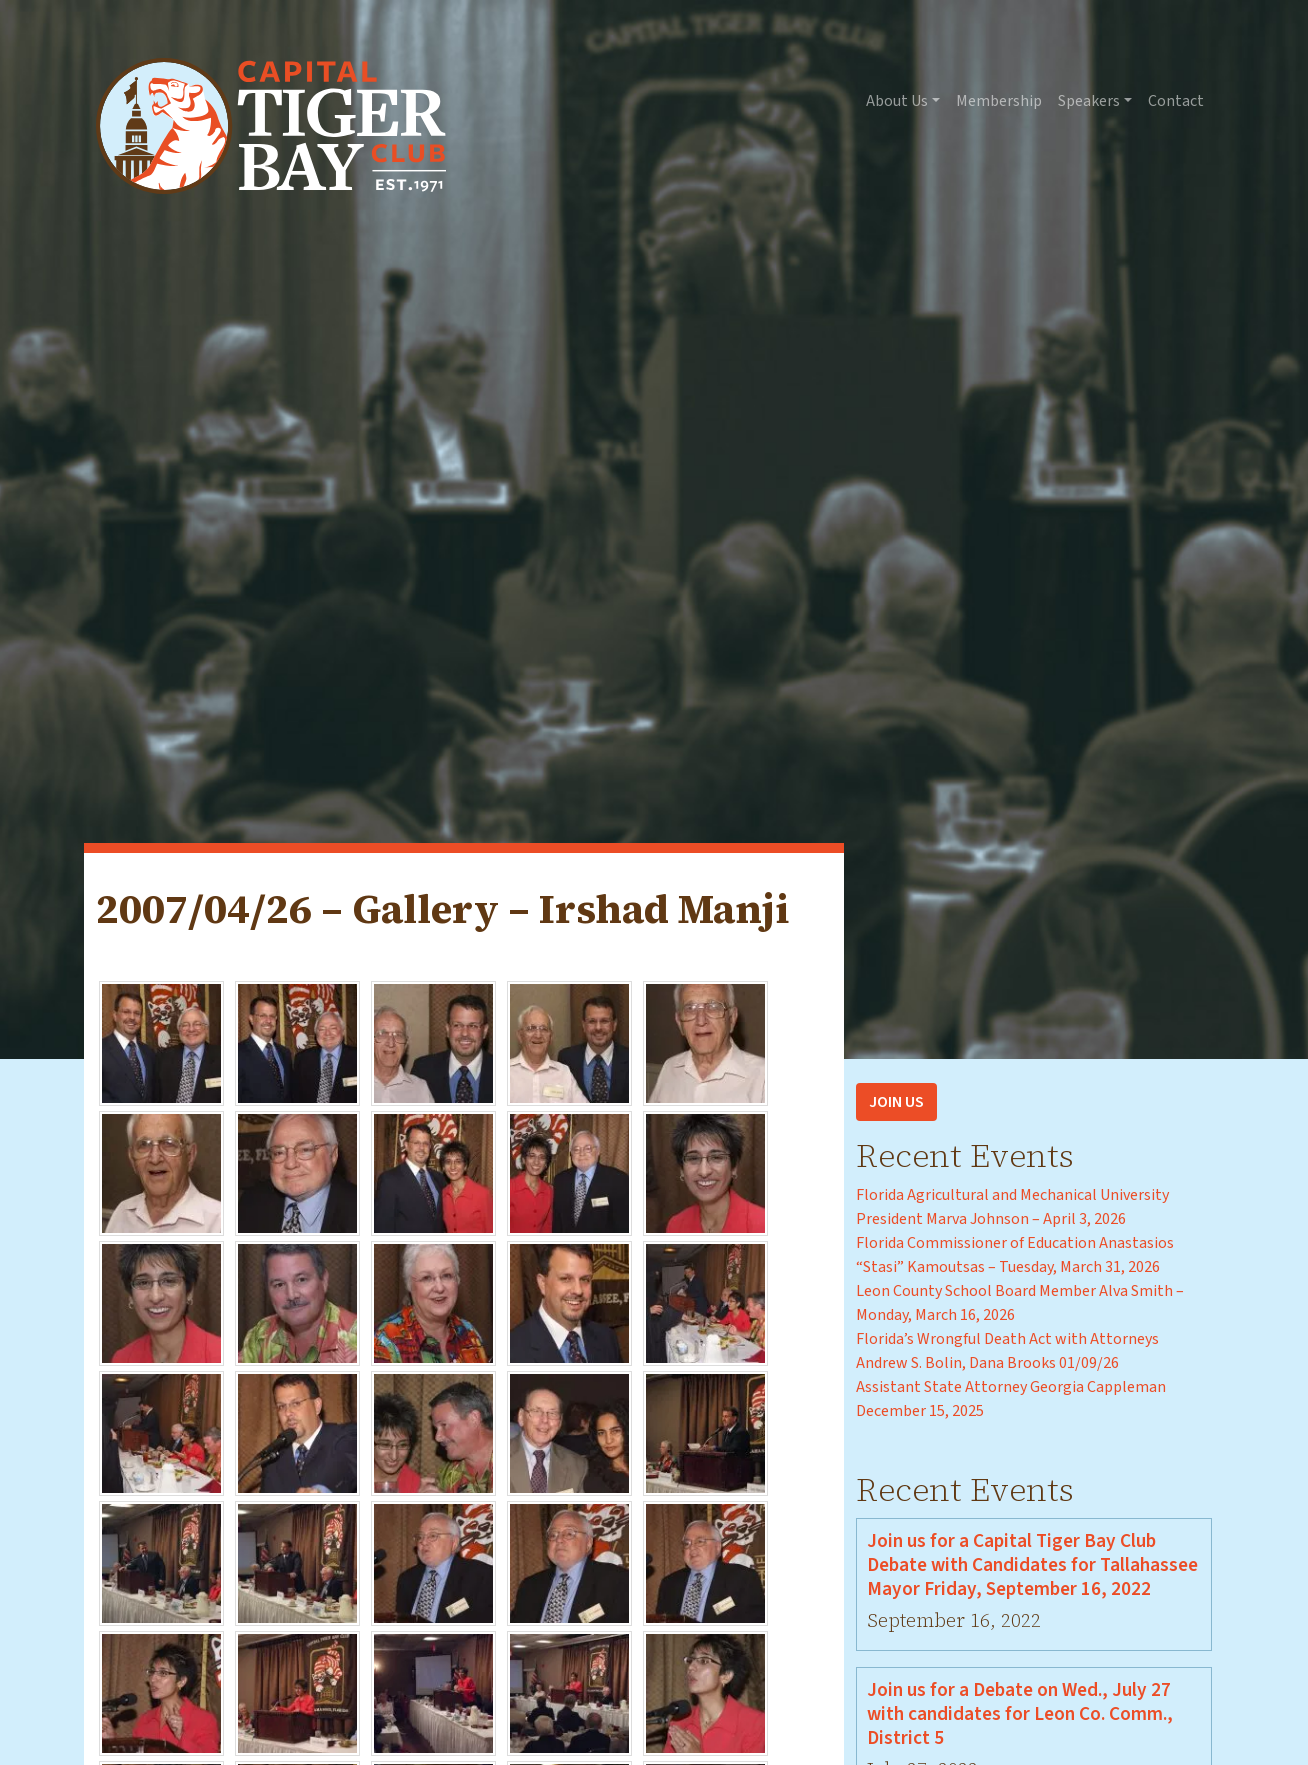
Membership (999, 101)
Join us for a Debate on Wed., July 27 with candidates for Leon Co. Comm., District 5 (1020, 1714)
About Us (897, 101)
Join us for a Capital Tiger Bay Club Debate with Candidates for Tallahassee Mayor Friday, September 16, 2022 (1032, 1565)
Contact (1176, 101)
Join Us (896, 1102)
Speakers (1089, 101)
